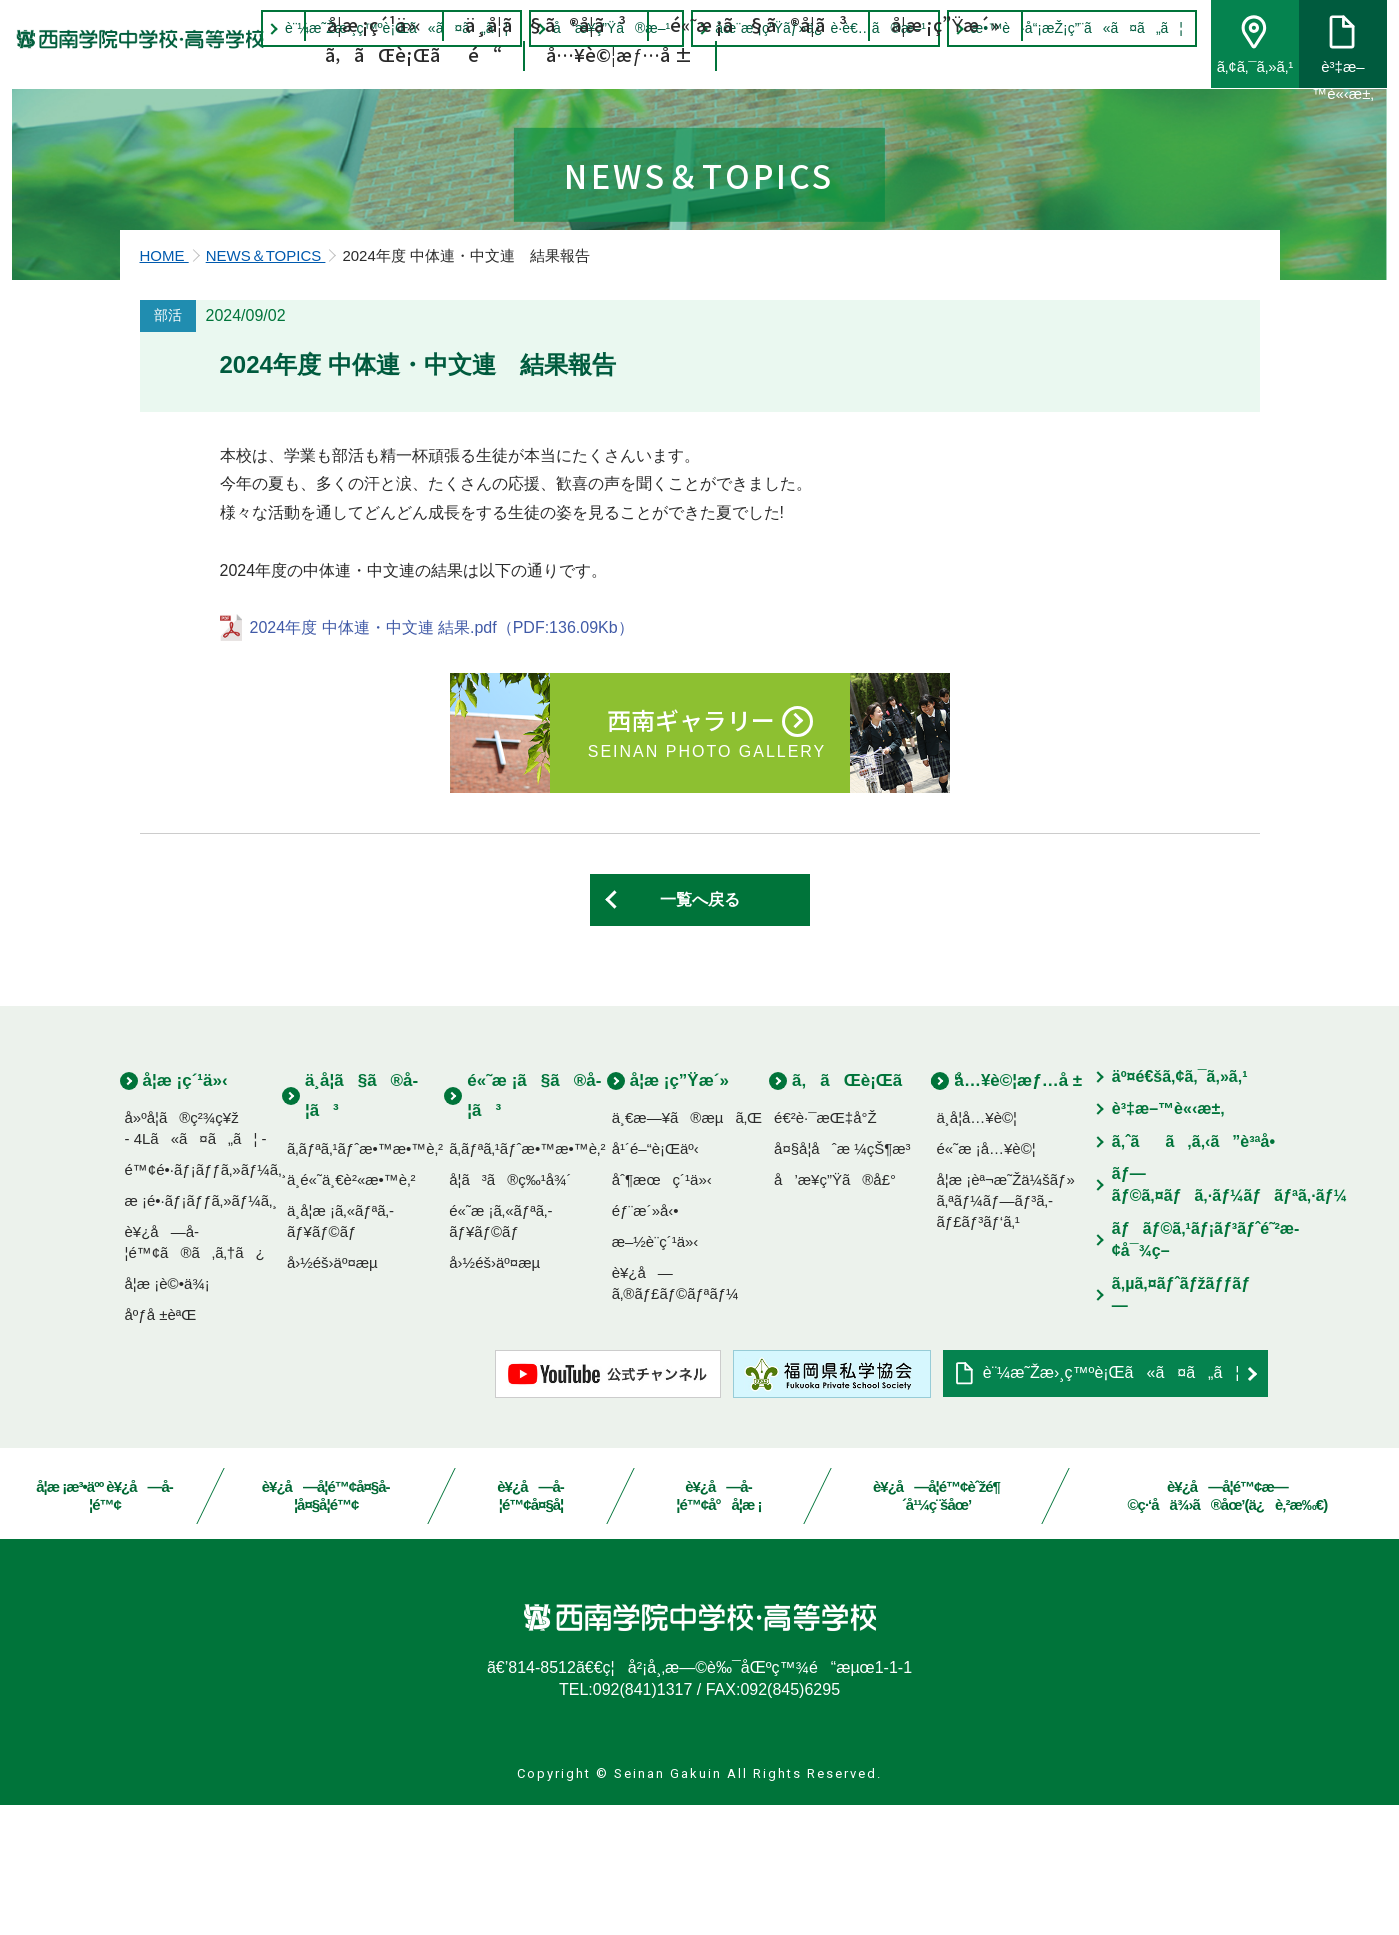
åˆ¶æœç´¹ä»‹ (662, 1309)
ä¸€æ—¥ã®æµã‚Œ (687, 1247)
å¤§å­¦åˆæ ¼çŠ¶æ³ (848, 1278)
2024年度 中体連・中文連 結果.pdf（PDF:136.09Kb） (442, 757)
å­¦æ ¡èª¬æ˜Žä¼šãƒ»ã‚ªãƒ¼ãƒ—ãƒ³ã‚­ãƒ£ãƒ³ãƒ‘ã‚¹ (1005, 1330)
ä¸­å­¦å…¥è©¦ (976, 1247)
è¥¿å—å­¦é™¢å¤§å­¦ (532, 1625)
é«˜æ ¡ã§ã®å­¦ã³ (759, 55)
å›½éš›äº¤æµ (338, 1392)
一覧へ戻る (700, 1029)
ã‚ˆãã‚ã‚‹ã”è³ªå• (1200, 1270)
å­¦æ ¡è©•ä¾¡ (167, 1413)
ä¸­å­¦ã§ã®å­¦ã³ (546, 55)
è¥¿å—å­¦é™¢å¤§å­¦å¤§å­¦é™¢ (326, 1625)
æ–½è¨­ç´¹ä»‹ (655, 1371)
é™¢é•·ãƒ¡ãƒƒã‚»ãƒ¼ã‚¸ (206, 1299)
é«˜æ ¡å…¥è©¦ (985, 1278)
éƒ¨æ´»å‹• (645, 1340)
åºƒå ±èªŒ (161, 1444)
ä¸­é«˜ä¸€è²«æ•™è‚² (351, 1309)
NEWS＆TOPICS (266, 385)
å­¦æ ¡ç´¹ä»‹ (375, 55)
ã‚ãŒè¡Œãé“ (414, 85)
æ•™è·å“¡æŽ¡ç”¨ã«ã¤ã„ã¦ (1064, 28)
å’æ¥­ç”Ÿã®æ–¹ (598, 28)
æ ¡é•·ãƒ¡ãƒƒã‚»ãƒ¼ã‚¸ (201, 1330)
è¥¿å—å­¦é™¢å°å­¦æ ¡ (719, 1625)
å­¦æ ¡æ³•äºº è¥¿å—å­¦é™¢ (105, 1625)
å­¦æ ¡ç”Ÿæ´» (946, 55)
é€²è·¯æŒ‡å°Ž (825, 1247)
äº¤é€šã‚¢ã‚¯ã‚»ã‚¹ (1180, 1206)
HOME (164, 385)
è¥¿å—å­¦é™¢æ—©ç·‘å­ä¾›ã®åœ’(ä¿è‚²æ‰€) (1228, 1625)
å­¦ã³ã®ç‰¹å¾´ (510, 1309)
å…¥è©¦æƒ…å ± (620, 85)
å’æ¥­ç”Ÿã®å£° (835, 1309)
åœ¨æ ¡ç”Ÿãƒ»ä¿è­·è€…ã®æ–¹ (807, 28)
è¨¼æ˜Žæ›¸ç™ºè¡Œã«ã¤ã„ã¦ (383, 28)
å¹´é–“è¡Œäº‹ (655, 1278)
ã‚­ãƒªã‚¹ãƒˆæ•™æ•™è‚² (365, 1278)
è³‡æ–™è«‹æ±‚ (1168, 1238)
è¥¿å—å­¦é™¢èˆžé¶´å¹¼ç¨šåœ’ (936, 1625)
